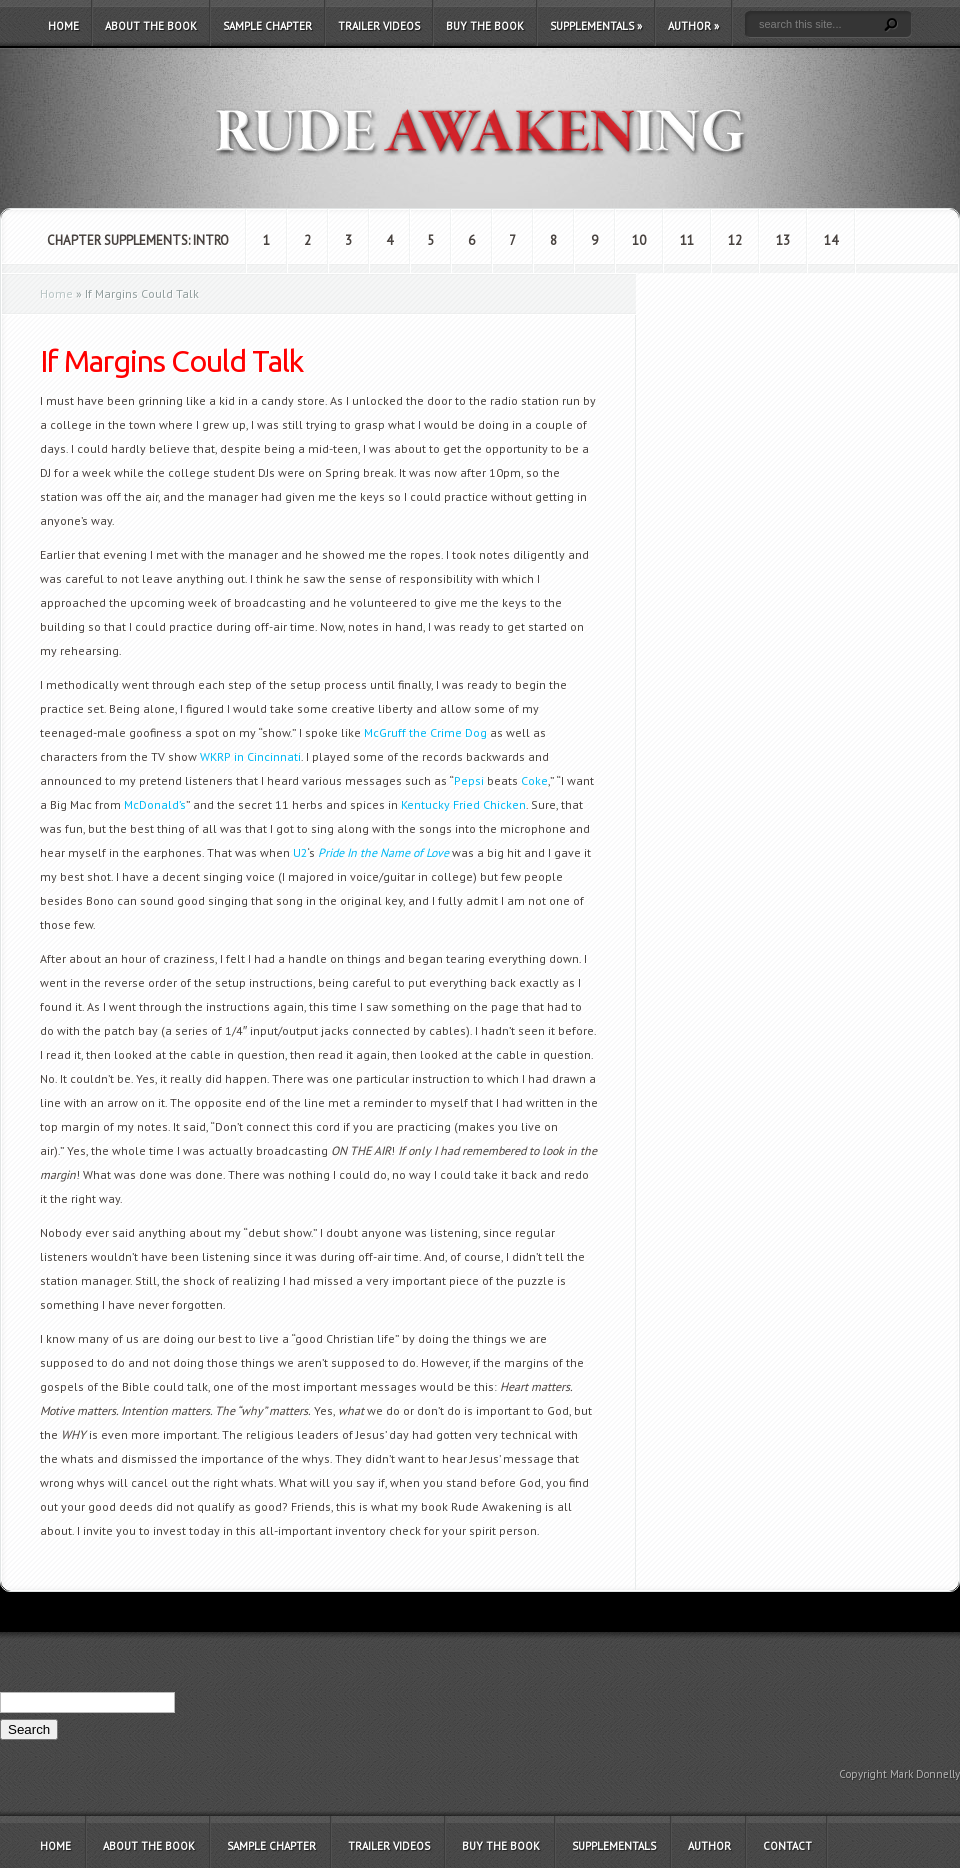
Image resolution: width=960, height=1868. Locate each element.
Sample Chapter (267, 26)
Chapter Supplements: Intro (138, 240)
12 (735, 240)
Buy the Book (485, 26)
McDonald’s (155, 804)
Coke (534, 780)
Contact (787, 1846)
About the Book (151, 26)
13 (783, 240)
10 (639, 240)
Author (693, 26)
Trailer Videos (379, 26)
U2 (300, 852)
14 (831, 240)
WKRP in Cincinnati (250, 756)
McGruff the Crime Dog (425, 732)
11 (687, 240)
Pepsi (469, 780)
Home (63, 26)
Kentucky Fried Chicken (463, 804)
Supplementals (596, 26)
